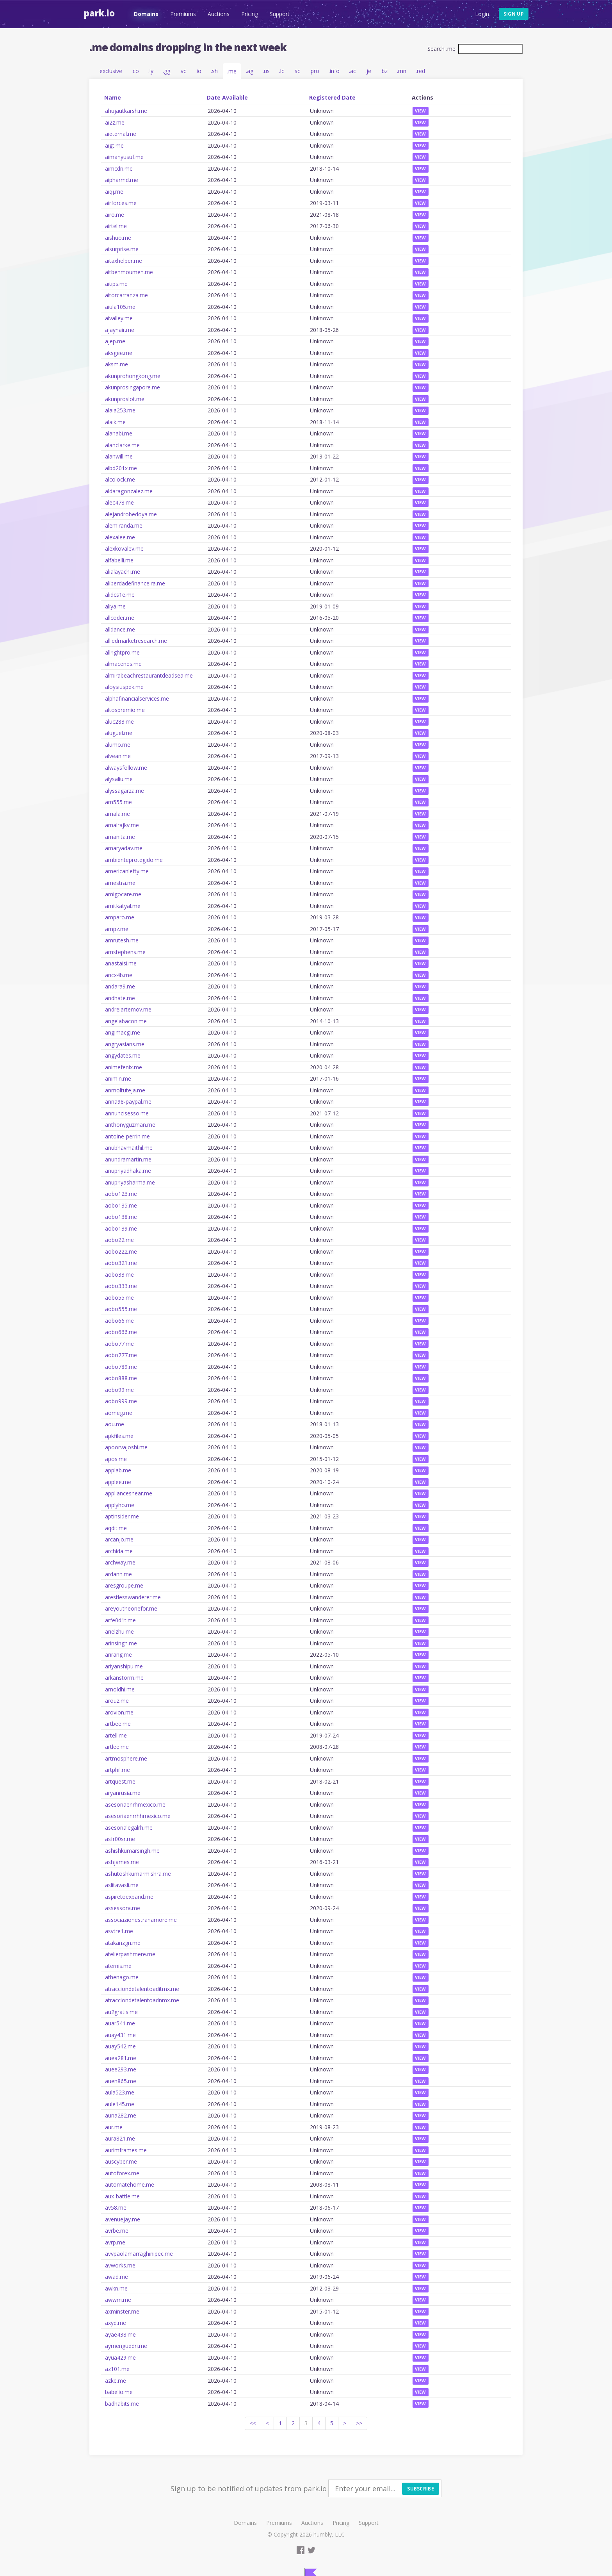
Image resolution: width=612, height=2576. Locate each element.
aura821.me (120, 2138)
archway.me (120, 1562)
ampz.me (116, 929)
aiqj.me (114, 191)
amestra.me (120, 883)
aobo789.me (121, 1366)
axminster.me (122, 2311)
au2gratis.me (121, 2012)
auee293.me (120, 2069)
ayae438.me (120, 2334)
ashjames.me (122, 1862)
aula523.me (119, 2092)
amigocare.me (123, 894)
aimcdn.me (119, 168)
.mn (401, 71)
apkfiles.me (119, 1436)
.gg (166, 71)
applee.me (118, 1482)
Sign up (513, 14)
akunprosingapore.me (132, 387)
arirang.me (118, 1654)
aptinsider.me (122, 1516)
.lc (281, 71)
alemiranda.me (123, 525)
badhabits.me (122, 2403)
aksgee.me (118, 353)
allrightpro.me (122, 652)
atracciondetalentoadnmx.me (142, 2000)
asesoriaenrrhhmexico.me (138, 1816)
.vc (183, 71)
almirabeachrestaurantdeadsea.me (149, 675)
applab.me (118, 1470)
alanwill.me (119, 456)
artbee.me (118, 1723)
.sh (214, 71)
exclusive (111, 71)
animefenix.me (123, 1067)
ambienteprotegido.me (134, 859)
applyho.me (119, 1505)
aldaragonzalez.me (129, 491)
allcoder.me (119, 617)
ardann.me (118, 1574)
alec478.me (119, 502)
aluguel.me (118, 733)
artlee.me (117, 1746)
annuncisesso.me (127, 1113)
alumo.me (117, 744)
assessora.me (122, 1908)
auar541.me (120, 2023)
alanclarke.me (122, 445)
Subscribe (420, 2488)
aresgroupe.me (124, 1585)
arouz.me (117, 1700)
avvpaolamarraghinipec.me (139, 2253)
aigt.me (114, 145)
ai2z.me (115, 122)
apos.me (116, 1459)
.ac (352, 71)
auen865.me (120, 2081)
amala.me (117, 813)
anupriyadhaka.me (128, 1170)
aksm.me (116, 364)
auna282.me (120, 2115)
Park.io (99, 13)
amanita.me (120, 836)
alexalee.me (120, 537)
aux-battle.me (122, 2196)
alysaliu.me (119, 779)
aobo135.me (121, 1205)
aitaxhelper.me (123, 260)
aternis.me (118, 1965)
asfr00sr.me (120, 1839)
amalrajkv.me (122, 825)
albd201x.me (121, 468)
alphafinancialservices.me (137, 698)
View (420, 111)
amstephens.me (125, 952)
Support (279, 14)
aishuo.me (118, 237)
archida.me (119, 1551)
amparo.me (119, 917)
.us (266, 71)
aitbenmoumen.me (129, 272)
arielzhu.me (119, 1631)
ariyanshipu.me (124, 1666)
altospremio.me (125, 710)
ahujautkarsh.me (126, 110)
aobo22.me (119, 1239)
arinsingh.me (121, 1643)
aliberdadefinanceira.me (135, 583)
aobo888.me (121, 1378)
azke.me (115, 2380)
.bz (384, 71)
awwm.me (118, 2299)
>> (359, 2423)
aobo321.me (121, 1263)
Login (482, 14)
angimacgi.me (122, 1032)
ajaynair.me (119, 330)
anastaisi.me (121, 963)
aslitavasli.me (122, 1885)
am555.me (118, 802)
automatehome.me (129, 2184)
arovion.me (119, 1712)
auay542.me (120, 2046)
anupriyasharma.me (130, 1182)
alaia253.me (120, 410)
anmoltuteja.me (125, 1090)
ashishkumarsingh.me (132, 1850)
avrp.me (115, 2242)
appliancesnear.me (128, 1493)
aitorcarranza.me (126, 295)
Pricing (249, 14)
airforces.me (121, 203)
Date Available (227, 97)
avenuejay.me (122, 2219)
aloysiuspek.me (124, 686)
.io (198, 71)
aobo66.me (119, 1320)
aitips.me (116, 283)
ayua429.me (120, 2357)
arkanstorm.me (124, 1677)
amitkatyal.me (123, 906)
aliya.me (115, 606)
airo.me (114, 214)
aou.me (114, 1424)
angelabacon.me (126, 1021)
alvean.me (118, 756)
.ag (249, 71)
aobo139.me (121, 1228)
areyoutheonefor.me (131, 1608)
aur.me (114, 2127)
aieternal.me (120, 133)
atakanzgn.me (123, 1942)
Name (112, 97)
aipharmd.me (121, 180)
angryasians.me (124, 1044)
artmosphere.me (126, 1758)
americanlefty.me (127, 871)
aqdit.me (116, 1528)
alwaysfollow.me (126, 767)
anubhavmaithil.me (129, 1147)
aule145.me (119, 2104)
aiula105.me (120, 306)
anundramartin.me (128, 1159)
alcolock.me (120, 479)
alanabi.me (118, 433)
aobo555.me (121, 1309)
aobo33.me (119, 1274)
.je (368, 71)
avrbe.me (116, 2230)
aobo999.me (121, 1401)
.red (420, 71)
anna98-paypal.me (128, 1101)
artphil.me (117, 1769)
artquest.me (120, 1781)
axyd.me (115, 2322)
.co (135, 71)
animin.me (118, 1078)
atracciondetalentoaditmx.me (142, 1989)
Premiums (183, 14)
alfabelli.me (119, 560)
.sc (297, 71)
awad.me (116, 2276)
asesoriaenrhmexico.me (135, 1804)
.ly (150, 71)
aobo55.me (119, 1297)
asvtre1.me (119, 1931)
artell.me (116, 1735)
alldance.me (120, 629)
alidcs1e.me (120, 594)
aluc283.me (119, 721)
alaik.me (115, 422)
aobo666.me (121, 1332)
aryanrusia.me (123, 1792)
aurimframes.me (126, 2150)
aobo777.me (121, 1355)
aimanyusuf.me (124, 157)
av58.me (115, 2207)
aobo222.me (121, 1251)
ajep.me (115, 341)
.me (232, 71)
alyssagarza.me (124, 790)
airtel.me (116, 226)
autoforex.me (122, 2173)
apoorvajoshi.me (126, 1447)
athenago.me (122, 1977)
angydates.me (123, 1055)
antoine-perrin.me (127, 1136)
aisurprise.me (122, 249)
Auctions (218, 14)
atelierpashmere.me (130, 1954)
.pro (314, 71)
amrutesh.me (122, 940)
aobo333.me (121, 1286)
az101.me (117, 2369)
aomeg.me (118, 1412)
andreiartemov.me (128, 1009)
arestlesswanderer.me (133, 1597)
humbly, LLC (329, 2534)
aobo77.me (119, 1343)
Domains (145, 14)
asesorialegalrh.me (129, 1827)
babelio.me (119, 2392)
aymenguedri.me (126, 2345)
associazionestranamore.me (141, 1919)
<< (253, 2423)
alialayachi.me (122, 571)
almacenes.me (123, 663)
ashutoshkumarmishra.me (138, 1873)
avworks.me (120, 2265)
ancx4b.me (118, 975)
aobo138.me (121, 1216)
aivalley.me (119, 318)
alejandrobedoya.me (131, 514)
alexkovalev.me (124, 548)
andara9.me (120, 986)
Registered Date (332, 97)
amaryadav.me (123, 848)
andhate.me (120, 998)
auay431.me (120, 2035)
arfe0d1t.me (120, 1620)
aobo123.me (121, 1193)
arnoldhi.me (120, 1689)
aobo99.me (119, 1389)
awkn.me (116, 2288)
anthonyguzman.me (130, 1124)
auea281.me (120, 2058)
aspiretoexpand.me (129, 1896)
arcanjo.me (119, 1539)
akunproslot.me (124, 399)
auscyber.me (121, 2161)
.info (334, 71)
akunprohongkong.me (132, 376)
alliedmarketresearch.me (136, 640)
